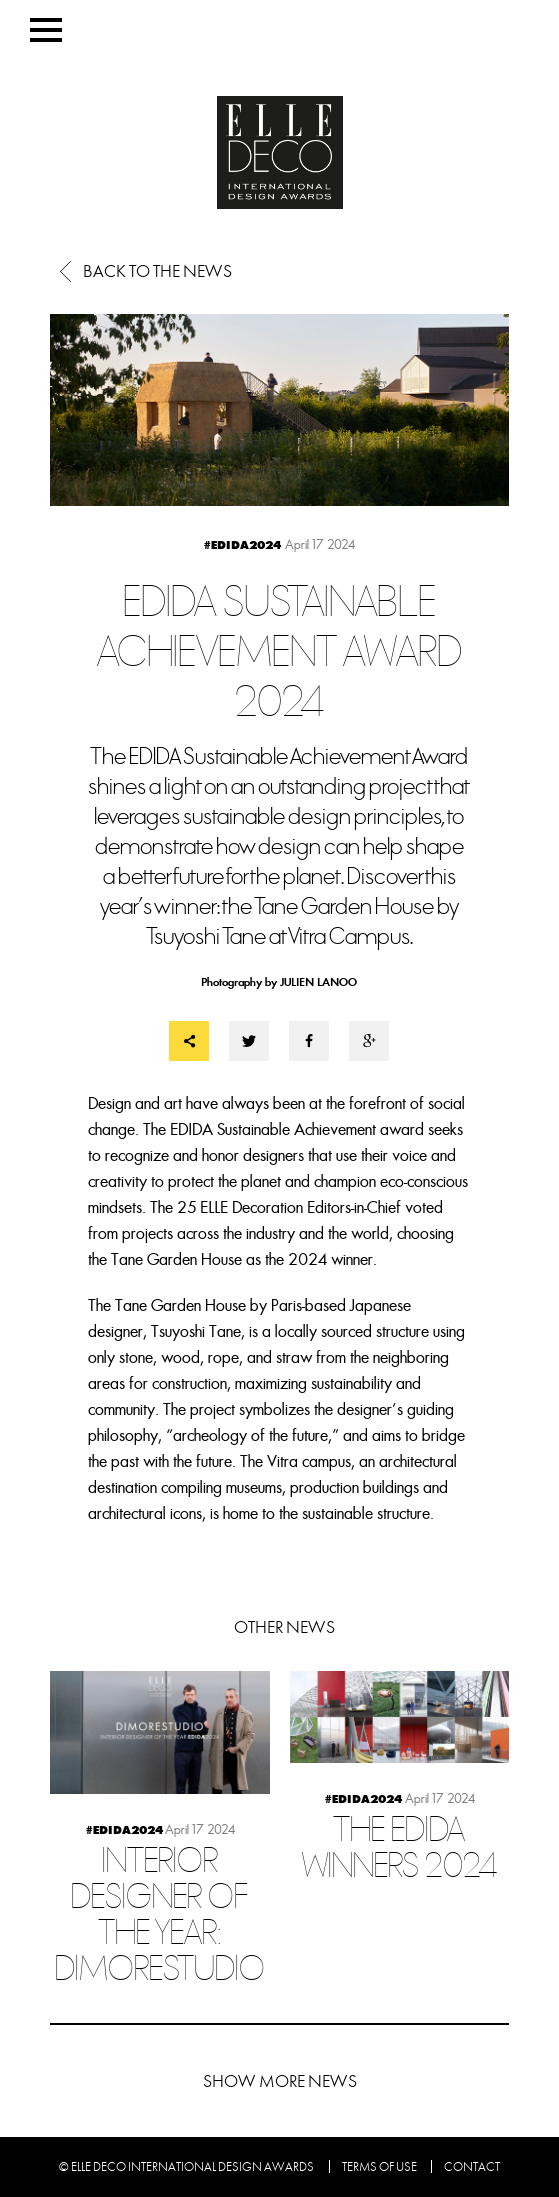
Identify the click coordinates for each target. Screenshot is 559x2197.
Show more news (280, 2081)
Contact (472, 2167)
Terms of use (379, 2167)
